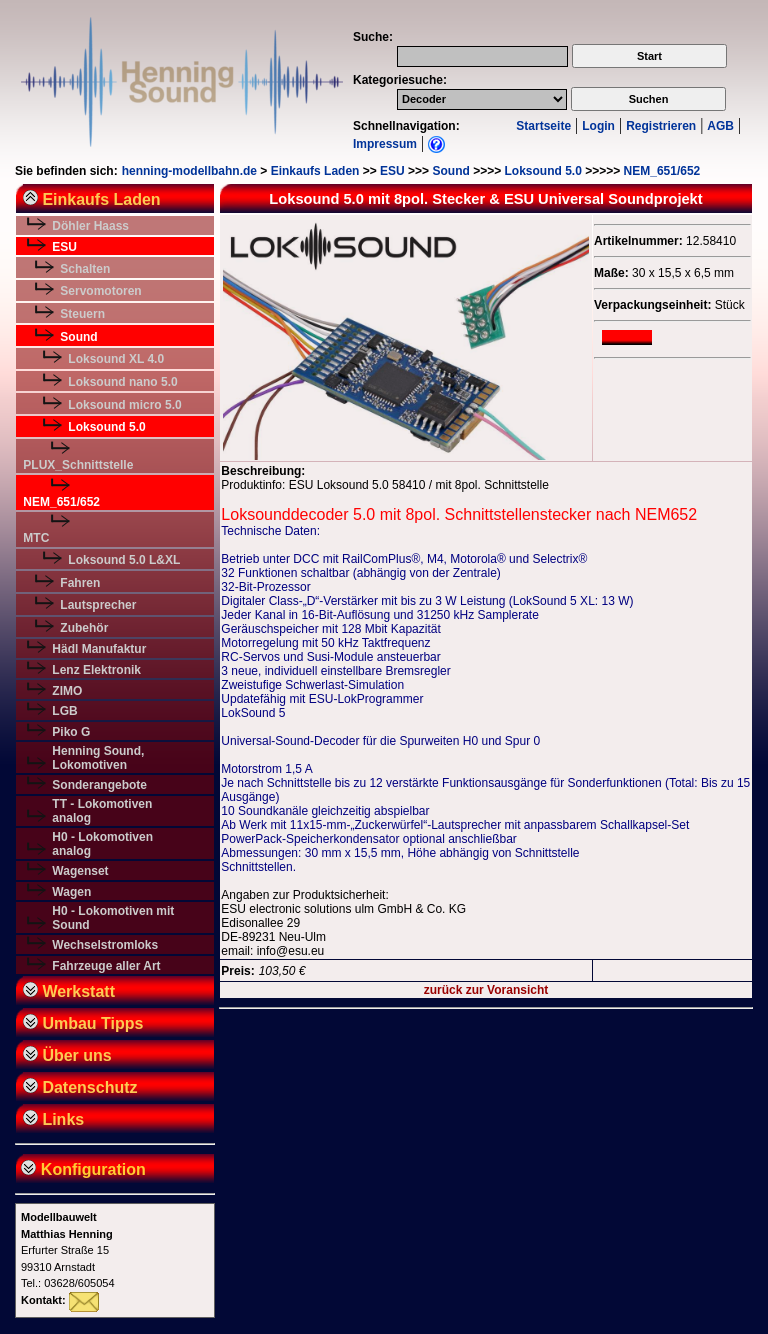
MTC (36, 538)
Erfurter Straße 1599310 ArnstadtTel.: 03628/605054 (68, 1250)
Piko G (71, 732)
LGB (64, 711)
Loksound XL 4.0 (116, 359)
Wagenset (80, 871)
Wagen (71, 892)
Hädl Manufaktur (99, 649)
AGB (720, 126)
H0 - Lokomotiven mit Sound (113, 918)
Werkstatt (69, 991)
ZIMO (67, 691)
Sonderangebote (99, 785)
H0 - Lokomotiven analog (102, 844)
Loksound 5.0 (543, 171)
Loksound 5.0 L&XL (124, 560)
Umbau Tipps (83, 1023)
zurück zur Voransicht (486, 990)
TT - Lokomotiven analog (102, 811)
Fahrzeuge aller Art (106, 966)
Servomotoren (100, 291)
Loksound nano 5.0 (122, 382)
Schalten (85, 269)
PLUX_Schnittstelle (78, 465)
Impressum (385, 144)
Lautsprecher (98, 605)
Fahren (80, 583)
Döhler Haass (90, 226)
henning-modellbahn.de (189, 171)
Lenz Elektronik (96, 670)
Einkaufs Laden (315, 171)
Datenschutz (80, 1087)
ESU (392, 171)
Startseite (543, 126)
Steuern (82, 314)
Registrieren (661, 126)
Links (53, 1119)
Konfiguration (81, 1169)
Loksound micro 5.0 (124, 405)
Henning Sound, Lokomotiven (98, 758)
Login (598, 126)
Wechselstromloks (105, 945)
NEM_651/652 (662, 171)
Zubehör (84, 628)
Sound (450, 171)
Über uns (67, 1055)
